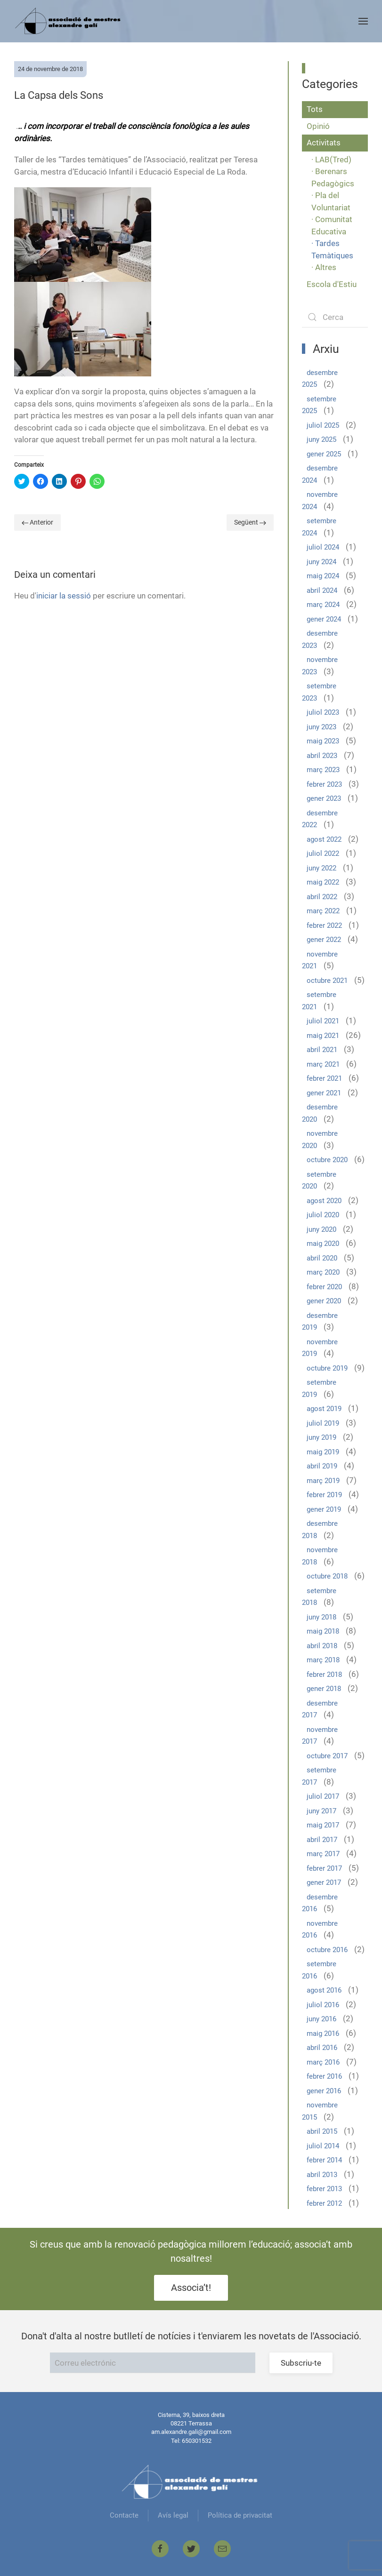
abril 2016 (322, 2047)
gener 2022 (324, 939)
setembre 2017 (319, 1776)
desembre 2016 (320, 1903)
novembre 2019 (320, 1348)
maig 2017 (323, 1825)
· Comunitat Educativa (331, 225)
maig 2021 (323, 1035)
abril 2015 (322, 2131)
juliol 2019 (323, 1423)
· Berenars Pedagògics (332, 177)
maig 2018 (323, 1631)
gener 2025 (324, 454)
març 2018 (323, 1660)
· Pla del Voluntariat (330, 201)
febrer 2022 (324, 925)
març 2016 (323, 2062)
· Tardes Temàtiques (332, 249)
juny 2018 (321, 1617)
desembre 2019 (320, 1321)
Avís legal (173, 2515)
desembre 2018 (320, 1529)
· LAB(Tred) (331, 159)
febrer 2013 (324, 2189)
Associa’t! (191, 2287)
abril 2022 (322, 897)
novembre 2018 (320, 1556)
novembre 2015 (320, 2111)
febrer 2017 (324, 1868)
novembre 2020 (320, 1139)
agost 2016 (324, 1990)
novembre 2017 (320, 1735)
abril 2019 (322, 1466)
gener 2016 (324, 2091)
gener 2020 (324, 1301)
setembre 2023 (319, 692)
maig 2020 (323, 1243)
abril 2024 (322, 590)
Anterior (37, 522)
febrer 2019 (324, 1495)
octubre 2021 (327, 980)
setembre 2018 (319, 1597)
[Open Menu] (363, 21)
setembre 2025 (319, 405)
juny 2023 (321, 727)
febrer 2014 (324, 2160)
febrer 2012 (324, 2203)
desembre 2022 (320, 819)
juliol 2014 (323, 2146)
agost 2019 (324, 1408)
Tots (315, 109)
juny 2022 (321, 868)
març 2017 (323, 1854)
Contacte (124, 2515)
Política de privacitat (240, 2515)
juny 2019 (321, 1437)
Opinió (318, 126)
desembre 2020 (320, 1113)
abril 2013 (322, 2174)
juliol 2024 (323, 547)
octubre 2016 (327, 1950)
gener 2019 (324, 1509)
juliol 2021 (323, 1021)
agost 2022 (324, 839)
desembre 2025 (320, 378)
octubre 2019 (327, 1368)
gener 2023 (324, 798)
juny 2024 (321, 562)
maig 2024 (323, 576)
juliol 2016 (323, 2005)
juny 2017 (321, 1811)
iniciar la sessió (63, 595)
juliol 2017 (323, 1796)
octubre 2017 (327, 1756)
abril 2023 (322, 755)
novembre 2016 (320, 1929)
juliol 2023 (323, 712)
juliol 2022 (323, 853)
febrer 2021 (324, 1078)
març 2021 (323, 1064)
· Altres (323, 267)
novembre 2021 (320, 960)
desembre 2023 (320, 639)
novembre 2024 (320, 500)
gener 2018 (324, 1688)
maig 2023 (323, 741)
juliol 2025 (323, 425)
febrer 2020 (324, 1287)
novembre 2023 (320, 665)
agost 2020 (324, 1200)
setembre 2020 (319, 1180)
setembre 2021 (319, 1000)
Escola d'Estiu (332, 284)
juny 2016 (321, 2019)
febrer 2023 (324, 784)
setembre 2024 (319, 527)
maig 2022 (323, 882)
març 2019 (323, 1480)
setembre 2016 (319, 1970)
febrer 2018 (324, 1674)
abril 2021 (322, 1049)
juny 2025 (321, 439)
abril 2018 (322, 1646)
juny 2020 (321, 1229)
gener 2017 (324, 1882)
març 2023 (323, 770)
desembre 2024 (320, 474)
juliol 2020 (323, 1215)
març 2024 (323, 604)
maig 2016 (323, 2033)
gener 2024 (324, 619)
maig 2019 (323, 1452)
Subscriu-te (301, 2363)
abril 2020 (322, 1258)
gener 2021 (324, 1093)
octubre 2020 (327, 1160)
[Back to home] (69, 21)
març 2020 (323, 1272)
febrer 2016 (324, 2076)
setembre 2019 (319, 1388)
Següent (250, 522)
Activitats (324, 142)
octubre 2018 (327, 1576)
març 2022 (323, 911)
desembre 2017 (320, 1709)
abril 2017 (322, 1839)
